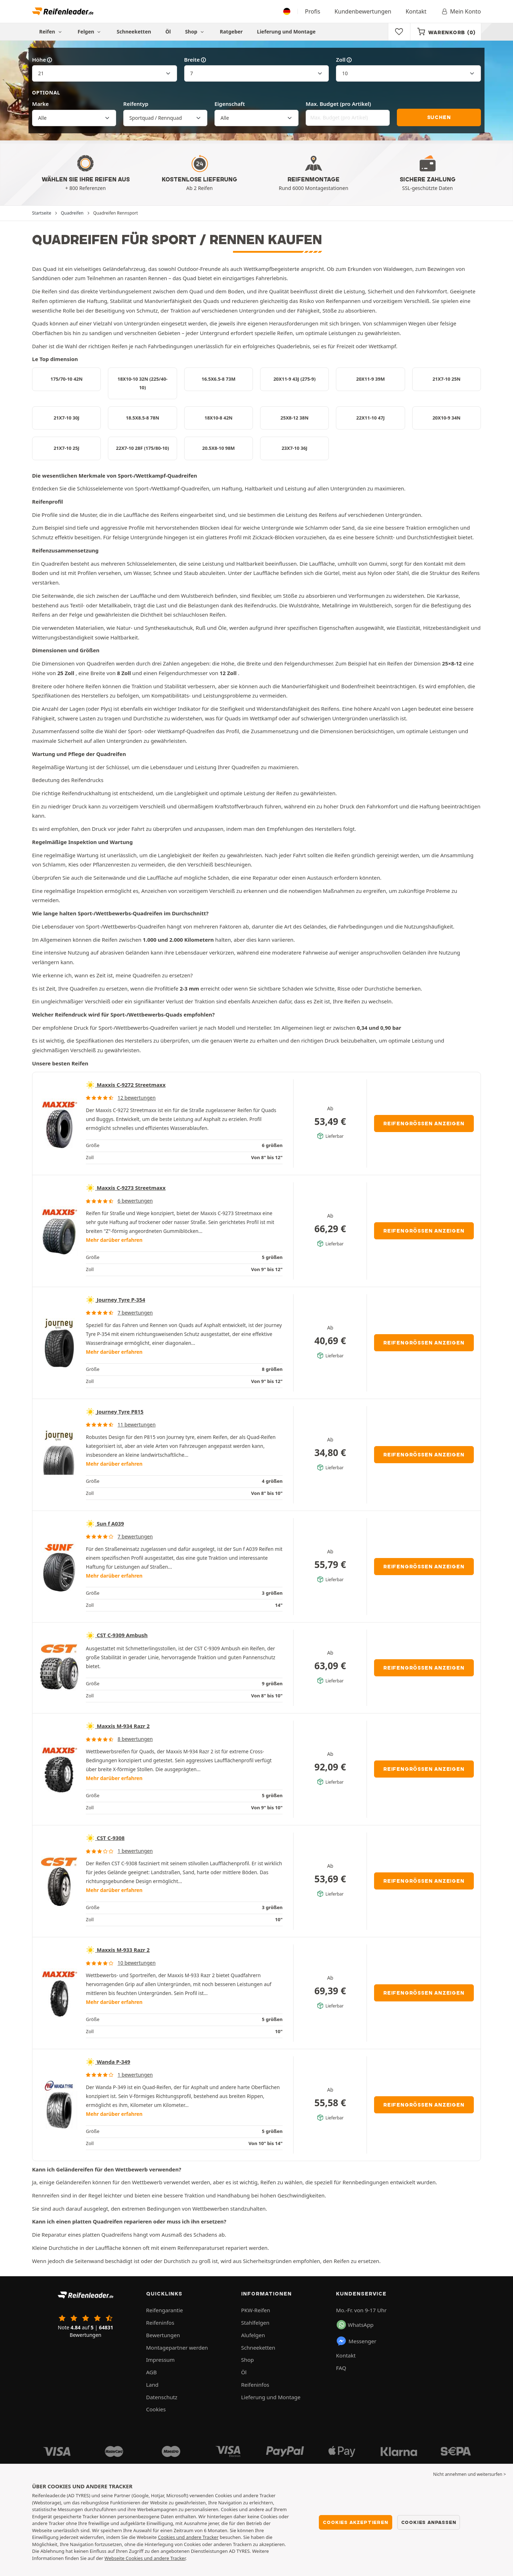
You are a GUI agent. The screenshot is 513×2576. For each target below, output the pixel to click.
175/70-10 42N (67, 379)
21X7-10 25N (446, 379)
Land (152, 2384)
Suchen (439, 117)
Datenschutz (161, 2397)
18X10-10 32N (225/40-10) (143, 383)
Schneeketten (134, 31)
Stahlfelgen (255, 2322)
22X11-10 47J (370, 418)
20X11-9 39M (370, 379)
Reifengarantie (164, 2310)
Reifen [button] (51, 31)
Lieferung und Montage (286, 31)
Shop (195, 31)
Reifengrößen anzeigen (424, 1123)
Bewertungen (163, 2335)
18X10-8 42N (218, 418)
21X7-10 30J (66, 418)
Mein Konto (461, 11)
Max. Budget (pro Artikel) (338, 103)
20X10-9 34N (446, 418)
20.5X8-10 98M (218, 448)
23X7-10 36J (294, 448)
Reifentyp (135, 103)
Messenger (356, 2341)
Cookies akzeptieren (355, 2522)
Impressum (160, 2359)
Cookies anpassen (428, 2522)
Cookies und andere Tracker (188, 2537)
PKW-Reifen (255, 2310)
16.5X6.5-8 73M (218, 379)
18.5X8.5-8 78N (142, 418)
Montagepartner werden (177, 2347)
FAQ (341, 2367)
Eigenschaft (229, 103)
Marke (40, 103)
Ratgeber (231, 31)
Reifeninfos (160, 2322)
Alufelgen (253, 2335)
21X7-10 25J (66, 448)
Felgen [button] (90, 31)
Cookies (156, 2409)
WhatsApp (355, 2324)
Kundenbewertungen (363, 11)
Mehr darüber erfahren (114, 1239)
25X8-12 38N (294, 418)
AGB (151, 2372)
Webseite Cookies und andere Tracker (144, 2558)
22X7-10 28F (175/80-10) (142, 448)
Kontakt (415, 11)
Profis (312, 11)
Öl (168, 31)
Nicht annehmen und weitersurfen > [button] (469, 2474)
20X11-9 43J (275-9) (294, 379)
